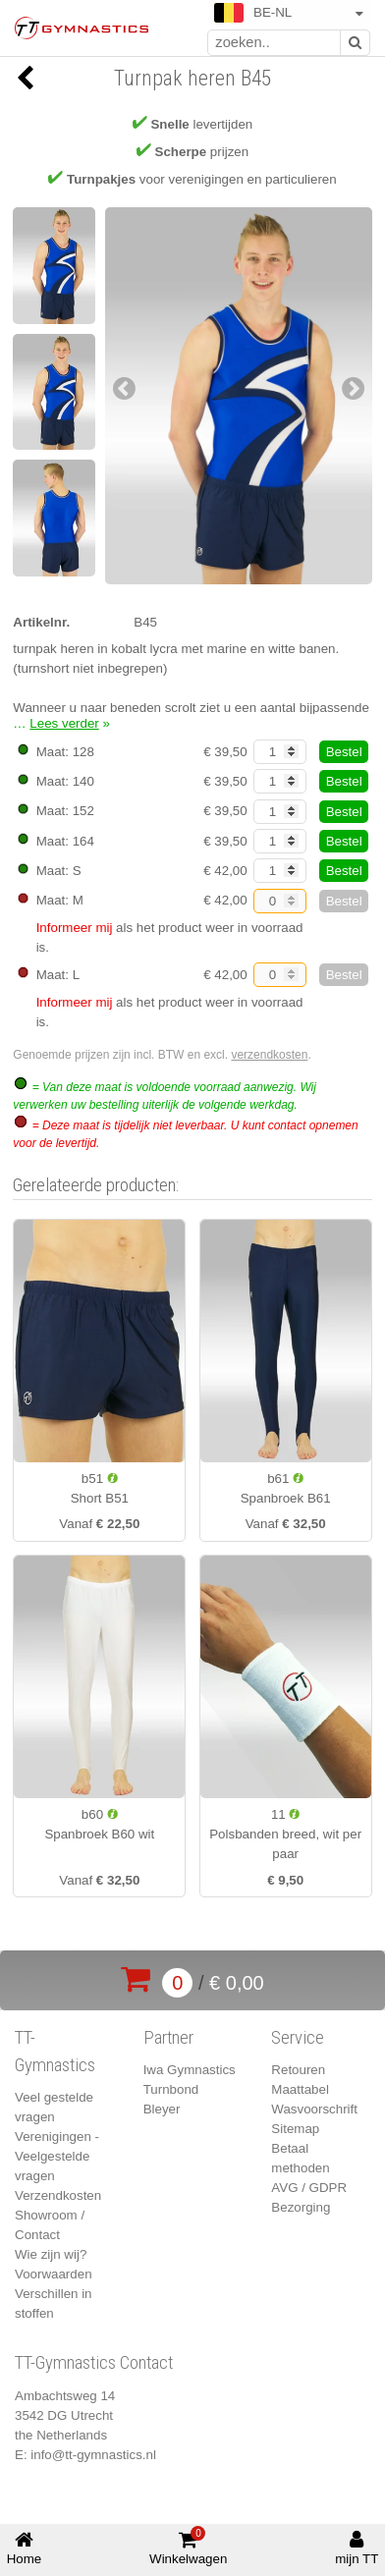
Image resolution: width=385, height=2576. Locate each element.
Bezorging (300, 2207)
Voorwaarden (53, 2274)
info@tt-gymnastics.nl (93, 2454)
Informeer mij (74, 927)
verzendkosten (269, 1055)
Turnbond (171, 2089)
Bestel (344, 751)
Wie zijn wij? (50, 2254)
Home (24, 2548)
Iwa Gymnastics (189, 2069)
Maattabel (300, 2089)
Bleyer (162, 2109)
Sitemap (295, 2128)
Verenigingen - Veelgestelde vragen (57, 2156)
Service (297, 2038)
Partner (168, 2038)
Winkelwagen (188, 2546)
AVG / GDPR (309, 2187)
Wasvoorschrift (314, 2109)
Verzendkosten (58, 2195)
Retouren (298, 2069)
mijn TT (356, 2548)
